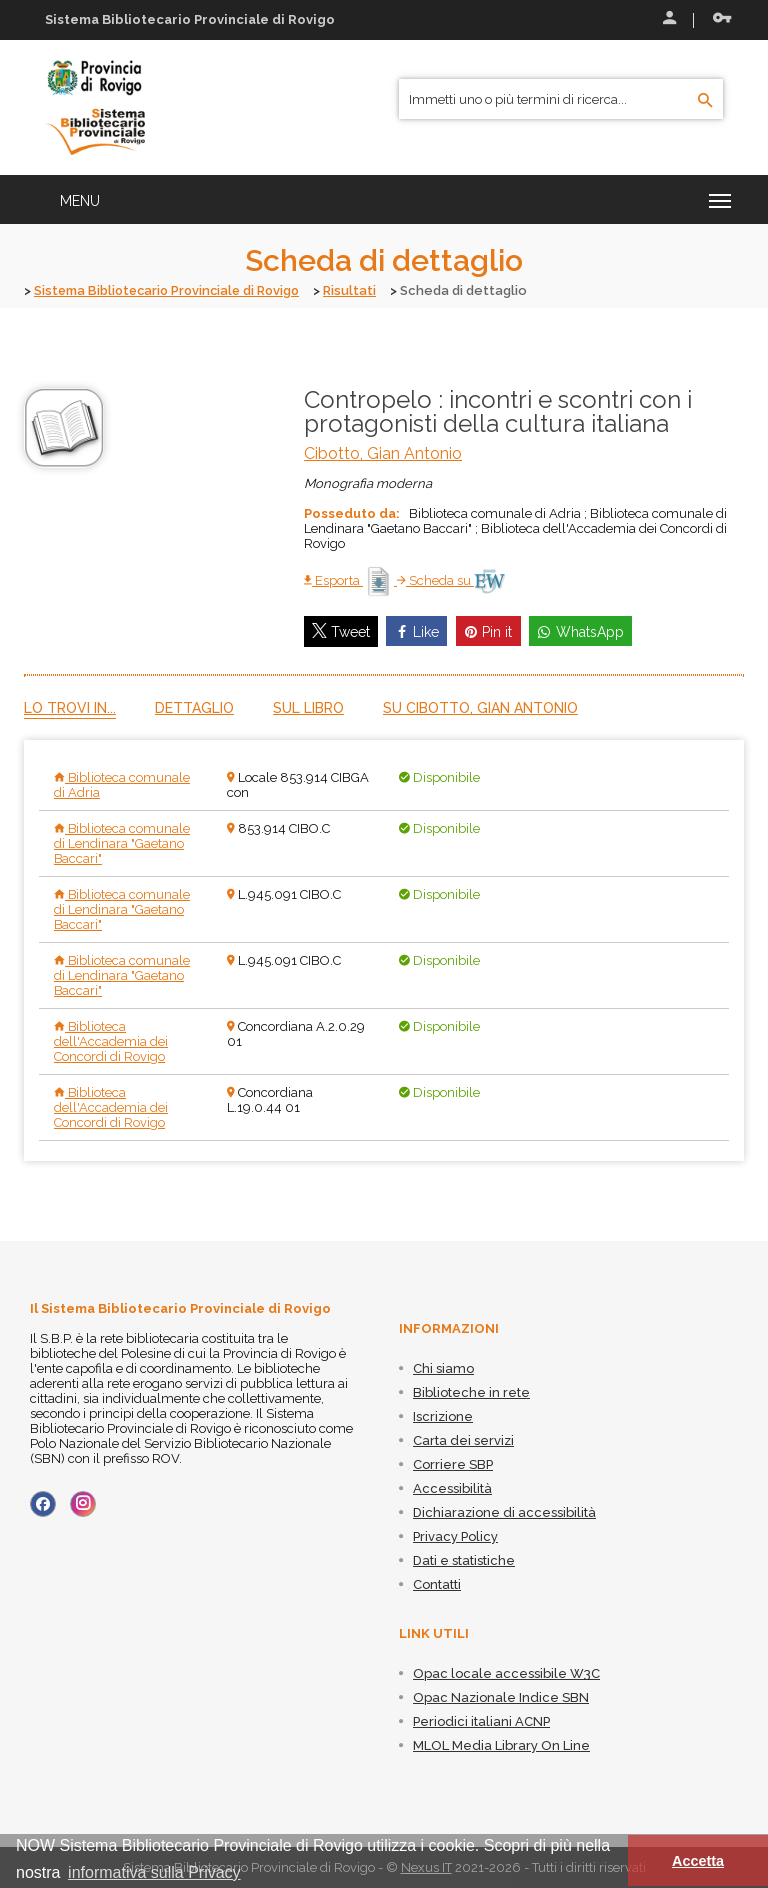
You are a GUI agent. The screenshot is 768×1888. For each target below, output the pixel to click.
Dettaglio (194, 708)
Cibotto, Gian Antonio (383, 452)
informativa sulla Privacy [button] (154, 1872)
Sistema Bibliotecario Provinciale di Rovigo (171, 290)
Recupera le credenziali (722, 18)
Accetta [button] (698, 1861)
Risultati (359, 290)
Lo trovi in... (70, 708)
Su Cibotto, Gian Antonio (480, 708)
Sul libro (308, 708)
